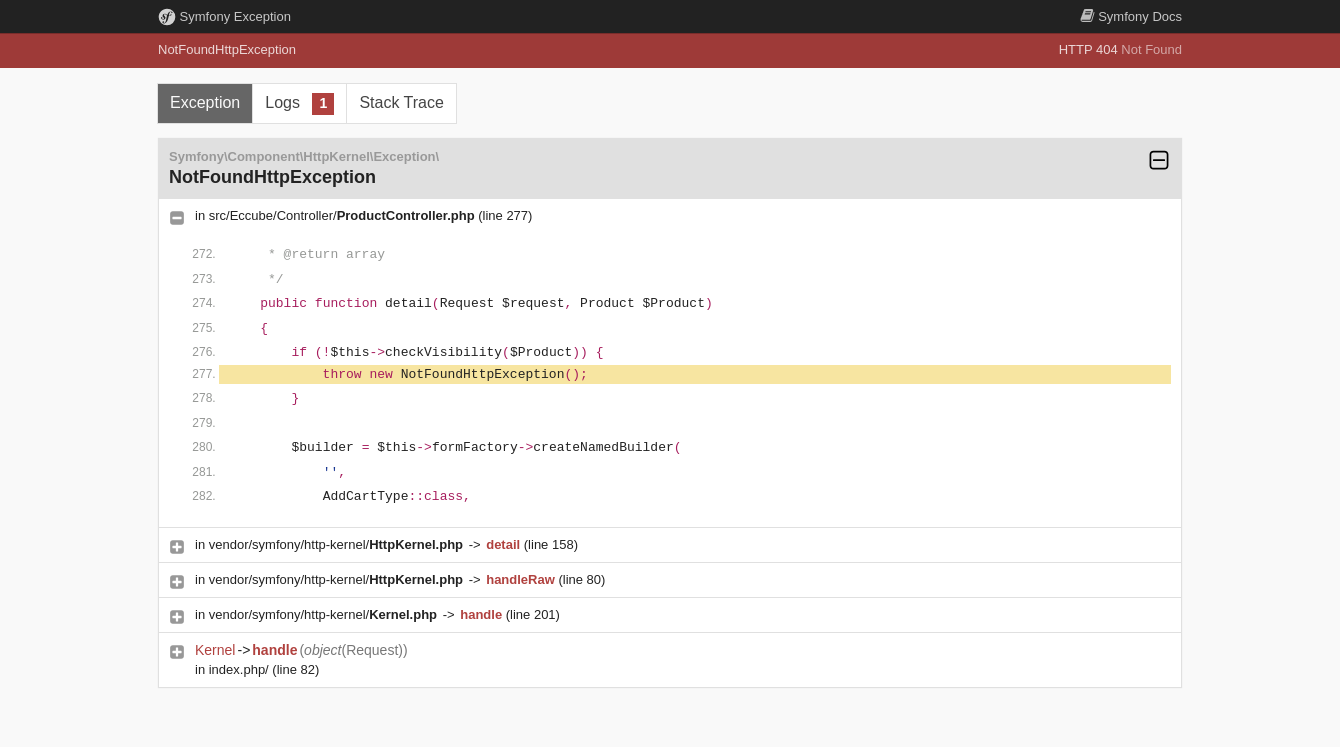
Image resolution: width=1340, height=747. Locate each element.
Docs (1131, 16)
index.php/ (241, 669)
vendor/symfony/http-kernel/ (338, 544)
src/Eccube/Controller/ (343, 215)
